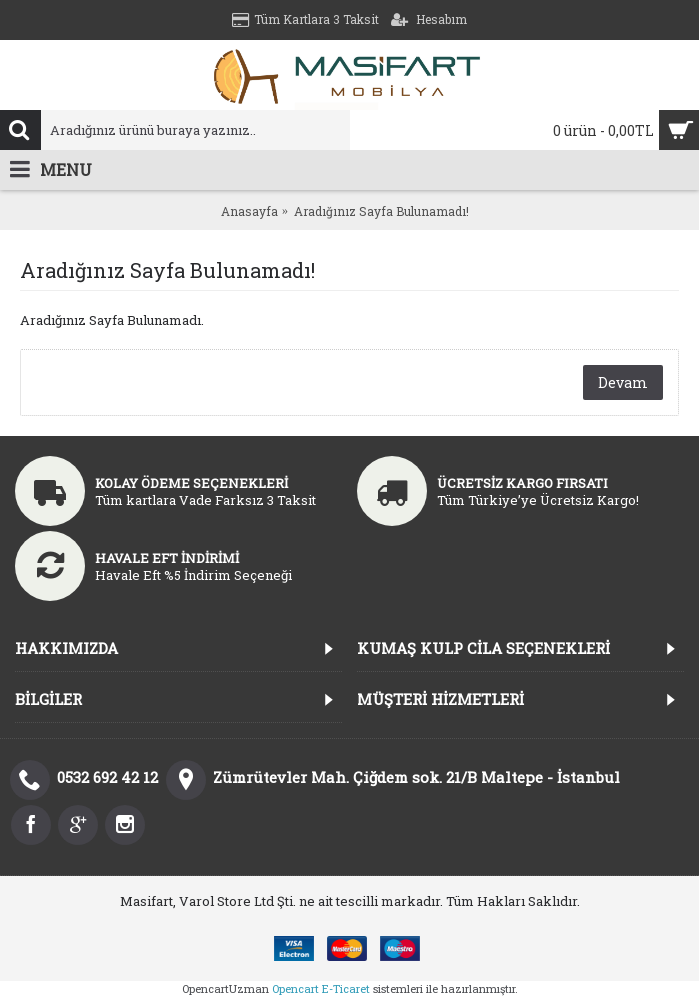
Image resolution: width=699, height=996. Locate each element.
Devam (623, 382)
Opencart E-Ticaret (321, 988)
